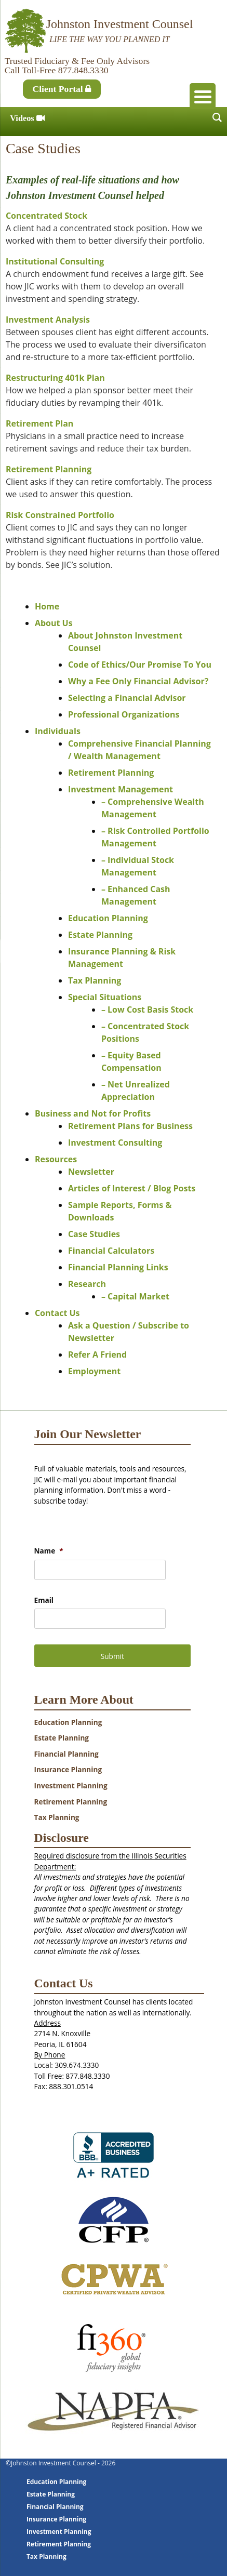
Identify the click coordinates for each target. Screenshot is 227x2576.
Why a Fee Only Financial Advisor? (138, 681)
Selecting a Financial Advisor (127, 697)
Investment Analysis (48, 319)
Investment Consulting (115, 1142)
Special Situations (104, 997)
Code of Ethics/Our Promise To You (139, 664)
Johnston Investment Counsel (119, 24)
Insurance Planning (68, 1769)
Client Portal (62, 89)
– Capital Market (135, 1296)
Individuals (58, 731)
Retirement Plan (39, 423)
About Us (54, 623)
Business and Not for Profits (93, 1113)
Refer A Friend (97, 1354)
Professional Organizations (124, 714)
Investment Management (120, 789)
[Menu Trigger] (203, 96)
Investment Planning (71, 1785)
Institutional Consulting (55, 261)
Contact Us (57, 1313)
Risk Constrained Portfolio (60, 515)
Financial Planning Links (118, 1267)
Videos (27, 118)
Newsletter (91, 1171)
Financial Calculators (111, 1250)
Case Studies (94, 1234)
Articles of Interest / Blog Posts (131, 1188)
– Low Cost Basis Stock (147, 1009)
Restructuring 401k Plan (55, 377)
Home (47, 606)
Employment (94, 1371)
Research (87, 1284)
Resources (56, 1159)
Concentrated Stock (46, 215)
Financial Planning (66, 1754)
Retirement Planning (48, 469)
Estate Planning (100, 934)
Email (44, 1600)
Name (48, 1551)
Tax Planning (94, 980)
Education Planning (108, 918)
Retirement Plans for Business (130, 1126)
